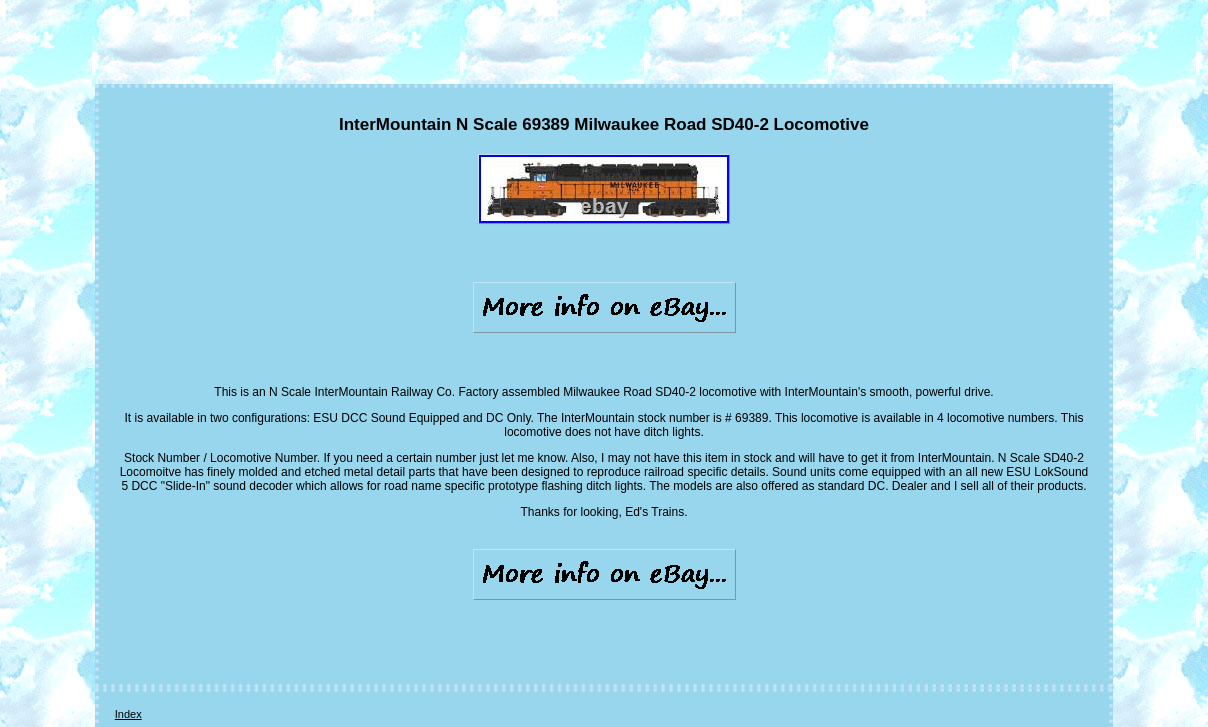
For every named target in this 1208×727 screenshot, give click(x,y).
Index (128, 714)
